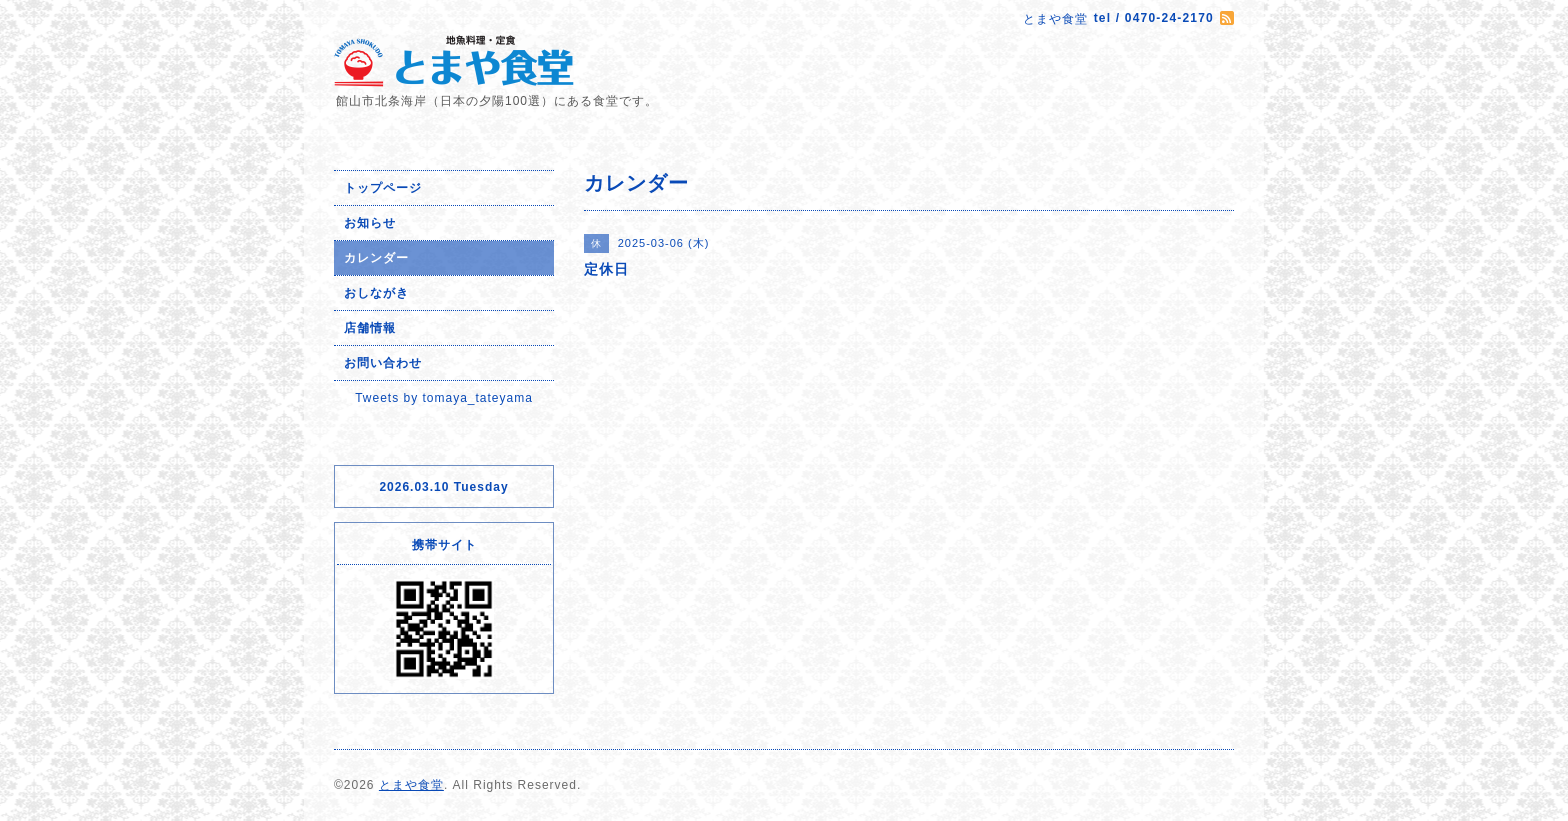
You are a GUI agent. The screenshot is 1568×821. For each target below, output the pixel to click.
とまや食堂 (411, 785)
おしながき (376, 293)
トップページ (383, 188)
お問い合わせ (383, 363)
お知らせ (370, 223)
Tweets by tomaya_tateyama (444, 398)
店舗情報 (370, 328)
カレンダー (376, 258)
